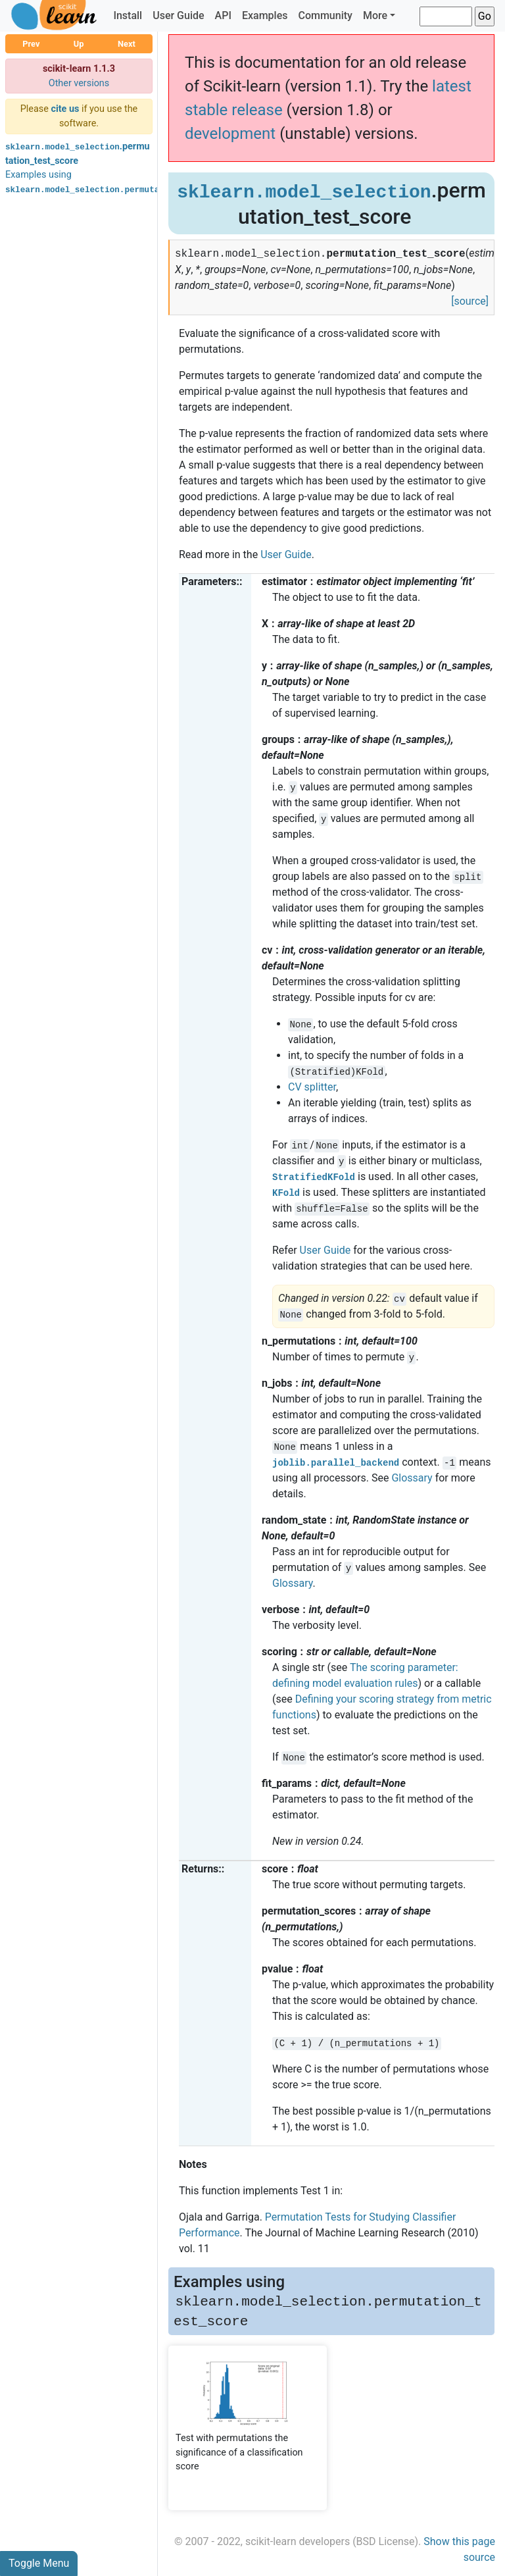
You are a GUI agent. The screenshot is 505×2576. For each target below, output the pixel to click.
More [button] (375, 15)
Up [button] (79, 44)
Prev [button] (30, 44)
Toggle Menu (39, 2563)
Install (127, 15)
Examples (265, 15)
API (223, 15)
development (230, 133)
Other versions (79, 83)
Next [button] (126, 44)
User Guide (178, 15)
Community (325, 15)
